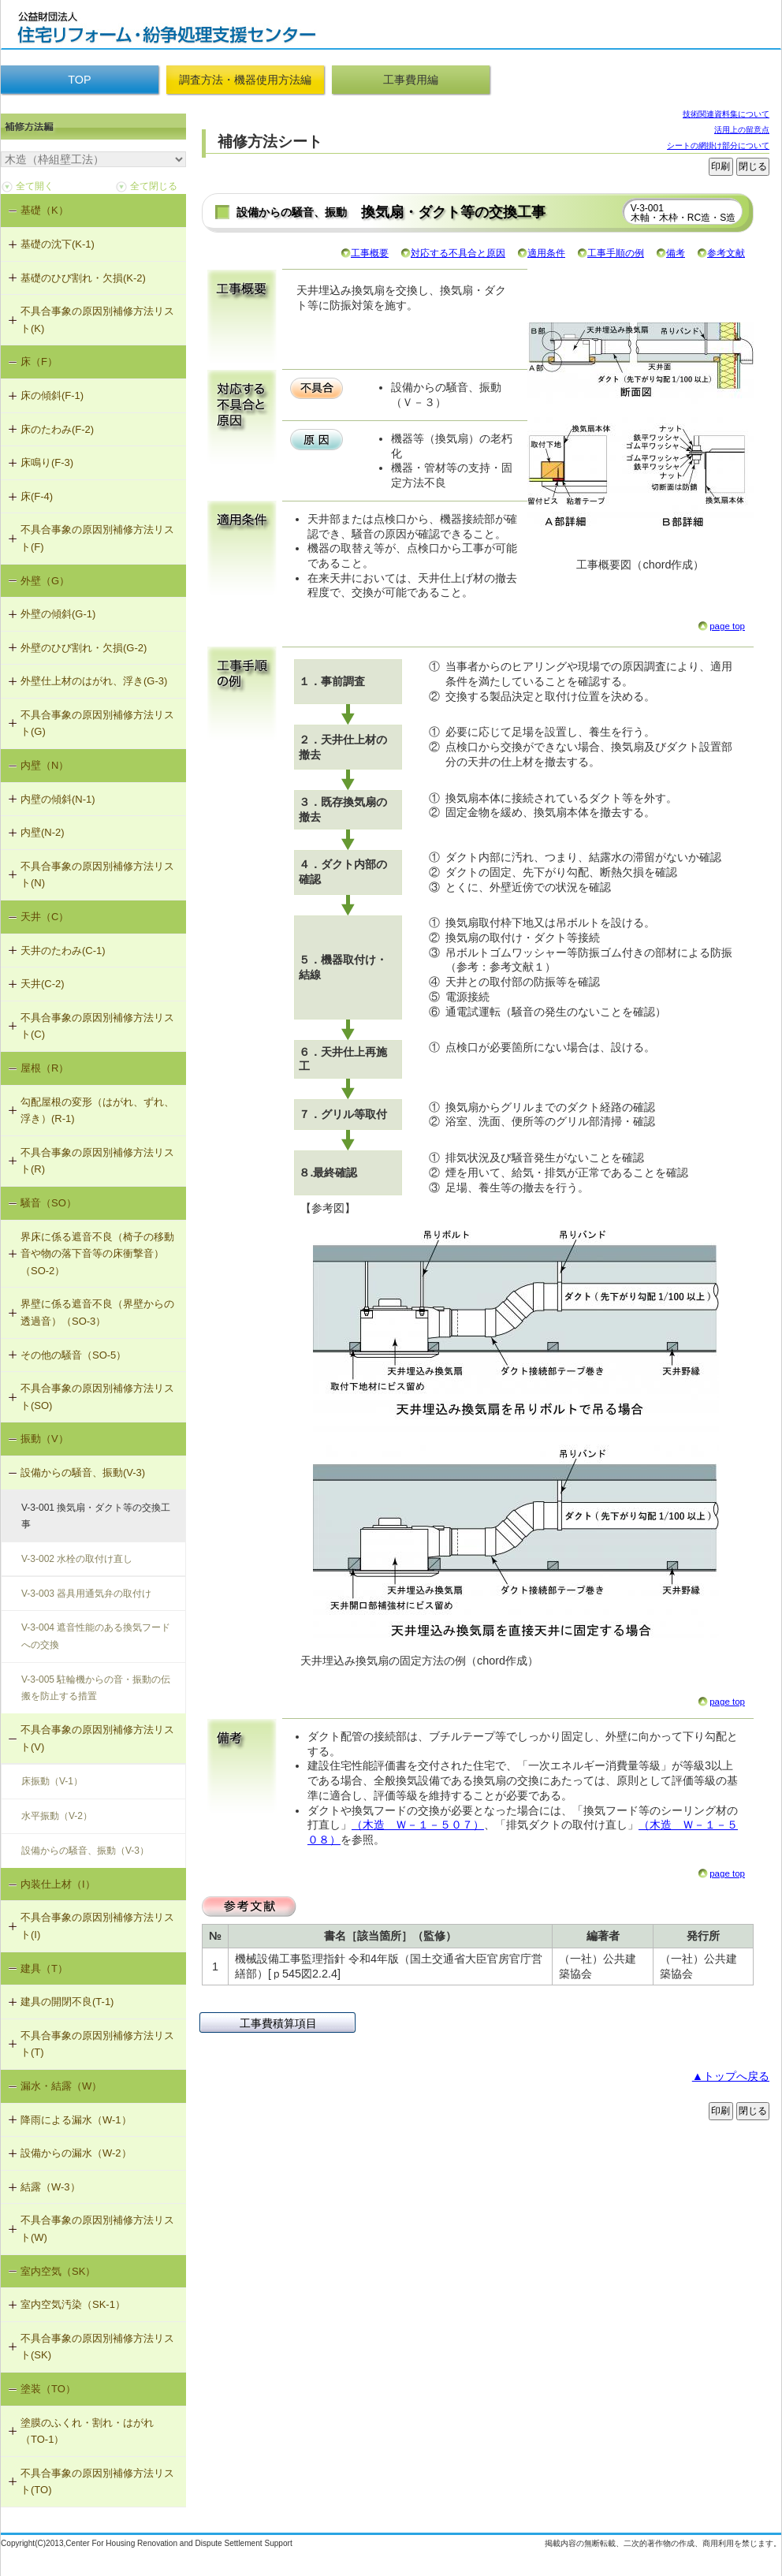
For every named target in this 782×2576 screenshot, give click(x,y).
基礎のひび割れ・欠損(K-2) (83, 278)
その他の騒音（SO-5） (73, 1355)
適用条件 (546, 253)
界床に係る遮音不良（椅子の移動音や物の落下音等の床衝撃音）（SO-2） (97, 1254)
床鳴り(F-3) (46, 462)
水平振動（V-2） (56, 1815)
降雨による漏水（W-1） (76, 2120)
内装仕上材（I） (57, 1884)
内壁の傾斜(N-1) (57, 799)
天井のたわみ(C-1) (63, 950)
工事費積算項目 (278, 2023)
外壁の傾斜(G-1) (57, 614)
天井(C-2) (42, 984)
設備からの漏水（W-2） (76, 2153)
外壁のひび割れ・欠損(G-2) (83, 648)
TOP (79, 79)
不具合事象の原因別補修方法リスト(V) (97, 1738)
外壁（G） (44, 581)
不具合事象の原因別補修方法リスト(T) (97, 2044)
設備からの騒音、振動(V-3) (82, 1472)
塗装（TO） (48, 2389)
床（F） (39, 361)
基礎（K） (44, 210)
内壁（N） (44, 765)
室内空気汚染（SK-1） (72, 2304)
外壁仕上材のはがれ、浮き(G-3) (93, 681)
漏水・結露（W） (61, 2086)
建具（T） (44, 1968)
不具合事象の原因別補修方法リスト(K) (97, 319)
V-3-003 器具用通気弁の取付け (86, 1593)
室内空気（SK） (57, 2271)
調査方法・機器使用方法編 (245, 79)
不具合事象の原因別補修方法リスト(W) (97, 2228)
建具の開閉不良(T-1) (67, 2001)
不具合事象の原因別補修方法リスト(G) (97, 723)
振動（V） (44, 1439)
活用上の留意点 (741, 129)
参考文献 (726, 253)
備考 (675, 253)
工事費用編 (410, 79)
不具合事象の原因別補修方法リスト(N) (97, 874)
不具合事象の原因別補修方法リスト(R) (97, 1161)
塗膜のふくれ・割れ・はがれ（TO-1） (87, 2431)
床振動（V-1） (52, 1781)
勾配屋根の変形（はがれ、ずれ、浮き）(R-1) (97, 1110)
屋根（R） (44, 1068)
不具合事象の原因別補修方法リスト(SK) (97, 2347)
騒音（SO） (48, 1203)
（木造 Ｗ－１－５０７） (418, 1824)
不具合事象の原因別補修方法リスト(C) (97, 1026)
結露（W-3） (50, 2187)
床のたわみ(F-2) (57, 429)
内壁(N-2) (42, 832)
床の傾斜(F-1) (52, 395)
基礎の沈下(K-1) (57, 244)
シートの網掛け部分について (718, 145)
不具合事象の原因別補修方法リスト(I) (97, 1925)
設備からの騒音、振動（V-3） (85, 1850)
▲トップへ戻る (730, 2076)
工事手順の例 (615, 253)
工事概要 (370, 253)
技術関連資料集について (726, 114)
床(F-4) (36, 496)
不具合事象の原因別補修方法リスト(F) (97, 538)
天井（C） (44, 917)
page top (727, 626)
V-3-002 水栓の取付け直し (76, 1558)
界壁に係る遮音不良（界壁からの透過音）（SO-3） (97, 1312)
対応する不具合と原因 (458, 253)
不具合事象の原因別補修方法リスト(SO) (97, 1396)
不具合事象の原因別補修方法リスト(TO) (97, 2481)
